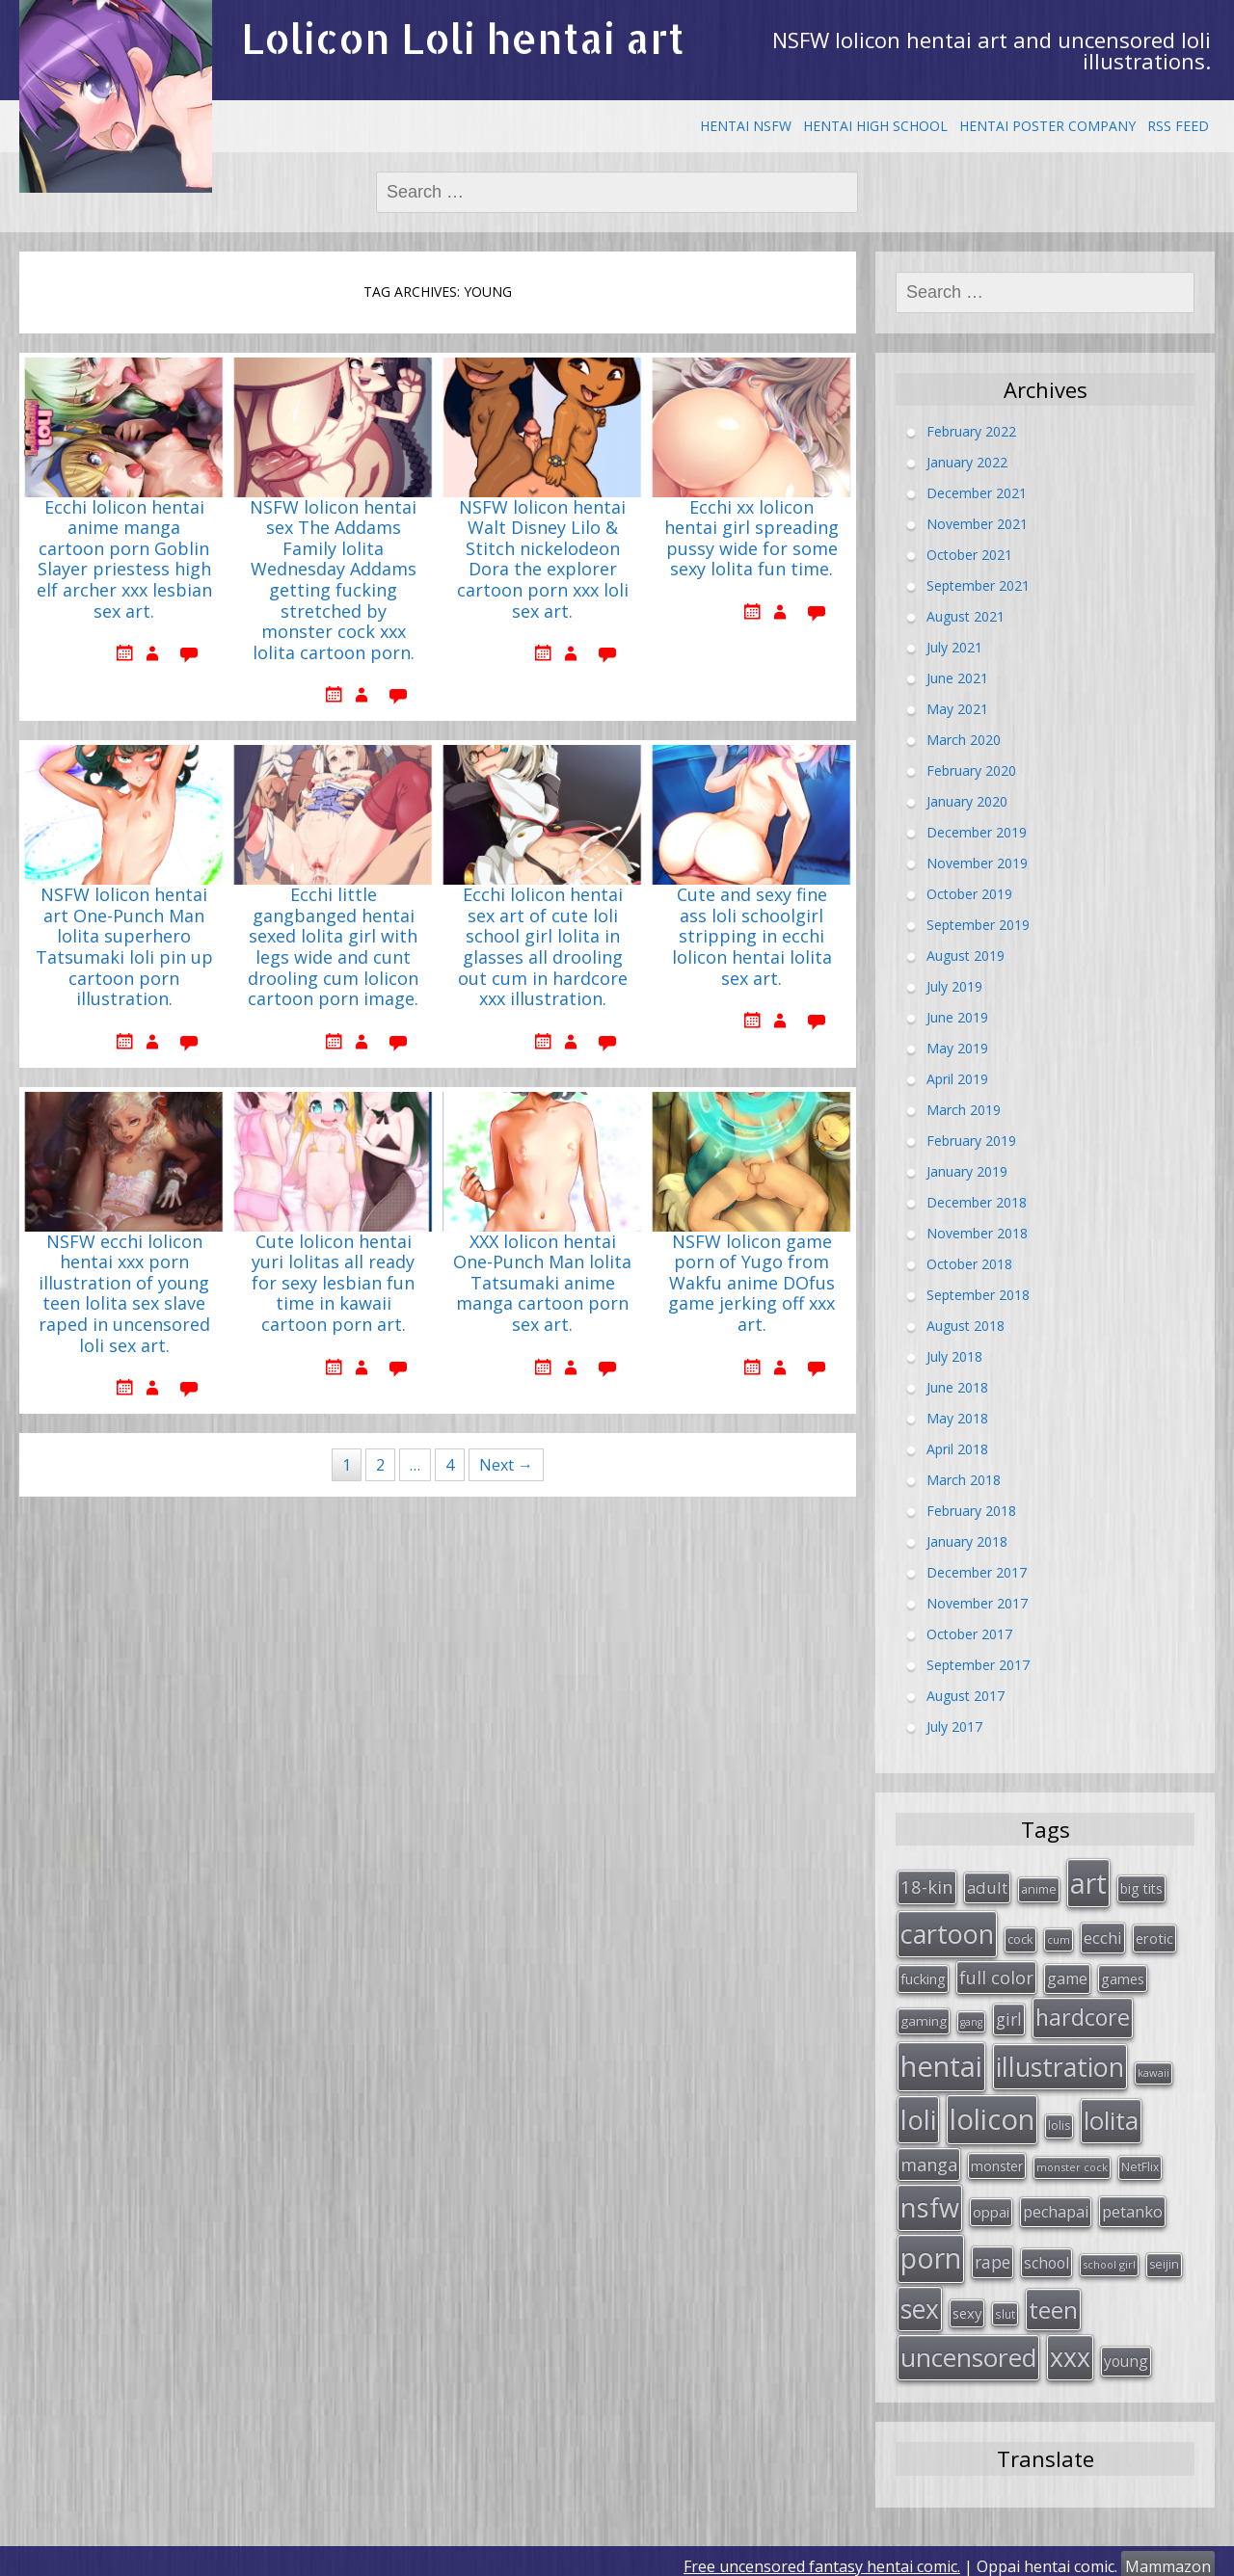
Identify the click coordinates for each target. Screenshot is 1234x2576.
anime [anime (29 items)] (1039, 1888)
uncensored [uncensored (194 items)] (968, 2347)
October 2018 (969, 1264)
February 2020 (971, 770)
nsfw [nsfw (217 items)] (929, 2199)
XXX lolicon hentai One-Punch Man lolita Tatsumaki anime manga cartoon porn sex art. (542, 1284)
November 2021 (977, 524)
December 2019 (976, 832)
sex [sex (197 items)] (919, 2299)
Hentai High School (875, 126)
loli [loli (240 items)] (918, 2113)
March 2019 (963, 1110)
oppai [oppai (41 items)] (991, 2204)
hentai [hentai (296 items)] (941, 2061)
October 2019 (969, 894)
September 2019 (978, 925)
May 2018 (957, 1418)
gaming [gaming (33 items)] (923, 2018)
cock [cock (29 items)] (1020, 1937)
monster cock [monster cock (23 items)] (1072, 2160)
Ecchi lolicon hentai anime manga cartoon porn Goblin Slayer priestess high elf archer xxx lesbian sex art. (124, 560)
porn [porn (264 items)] (930, 2250)
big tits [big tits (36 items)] (1141, 1887)
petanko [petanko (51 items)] (1132, 2203)
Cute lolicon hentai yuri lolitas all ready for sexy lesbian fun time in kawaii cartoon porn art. (333, 1284)
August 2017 (965, 1695)
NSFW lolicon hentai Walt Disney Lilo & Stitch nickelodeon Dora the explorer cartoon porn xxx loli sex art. (543, 560)
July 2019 (954, 986)
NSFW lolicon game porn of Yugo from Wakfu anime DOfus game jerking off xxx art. (751, 1284)
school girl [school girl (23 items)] (1109, 2256)
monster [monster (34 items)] (997, 2159)
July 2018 (954, 1356)
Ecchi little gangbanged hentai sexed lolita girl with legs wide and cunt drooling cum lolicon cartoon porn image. (333, 947)
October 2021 (969, 554)
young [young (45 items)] (1126, 2351)
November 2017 (977, 1603)
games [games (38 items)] (1122, 1975)
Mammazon (1168, 2555)
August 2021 (965, 616)
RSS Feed (1178, 126)
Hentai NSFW (745, 126)
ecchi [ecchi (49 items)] (1103, 1936)
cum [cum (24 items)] (1058, 1937)
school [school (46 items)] (1046, 2255)
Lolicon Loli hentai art (462, 38)
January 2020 (966, 801)
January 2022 (966, 462)
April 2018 (957, 1449)
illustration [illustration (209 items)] (1060, 2062)
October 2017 (969, 1634)
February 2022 (971, 431)
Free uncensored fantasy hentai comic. (822, 2555)
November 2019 (977, 863)
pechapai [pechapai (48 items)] (1055, 2204)
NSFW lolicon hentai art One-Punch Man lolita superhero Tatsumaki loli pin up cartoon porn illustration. (124, 947)
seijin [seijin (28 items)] (1164, 2256)
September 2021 (978, 585)
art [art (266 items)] (1088, 1881)
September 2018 (978, 1295)
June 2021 (957, 678)
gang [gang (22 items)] (971, 2019)
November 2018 (977, 1233)
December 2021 (976, 493)
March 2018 (963, 1480)
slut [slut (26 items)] (1005, 2304)
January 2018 (966, 1541)
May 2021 (957, 709)
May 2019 (957, 1048)
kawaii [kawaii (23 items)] (1153, 2067)
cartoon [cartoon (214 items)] (947, 1932)
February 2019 (971, 1140)
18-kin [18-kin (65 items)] (926, 1885)
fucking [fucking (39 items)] (923, 1975)
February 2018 (971, 1510)
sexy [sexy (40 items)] (966, 2303)
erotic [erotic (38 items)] (1154, 1936)
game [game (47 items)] (1067, 1975)
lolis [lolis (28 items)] (1059, 2119)
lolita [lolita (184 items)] (1111, 2114)
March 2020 (963, 739)
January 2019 (966, 1171)
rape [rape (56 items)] (992, 2254)
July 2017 (954, 1726)
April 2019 (957, 1079)
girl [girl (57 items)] (1009, 2016)
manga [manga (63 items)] (928, 2157)
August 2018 (965, 1325)
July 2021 (954, 647)
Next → (506, 1464)
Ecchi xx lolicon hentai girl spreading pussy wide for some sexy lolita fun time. (751, 539)
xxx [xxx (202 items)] (1070, 2347)
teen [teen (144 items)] (1053, 2300)
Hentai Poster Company (1047, 126)
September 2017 (978, 1665)
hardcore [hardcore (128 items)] (1082, 2014)
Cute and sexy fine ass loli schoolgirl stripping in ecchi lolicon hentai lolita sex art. (752, 937)
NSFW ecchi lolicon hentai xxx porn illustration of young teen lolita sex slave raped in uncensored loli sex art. (124, 1294)
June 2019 (957, 1017)
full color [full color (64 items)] (996, 1974)
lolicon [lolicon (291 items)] (992, 2113)
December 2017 (976, 1572)
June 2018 (957, 1387)
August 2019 (965, 955)
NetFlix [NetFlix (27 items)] (1140, 2160)
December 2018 (976, 1202)
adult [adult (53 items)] (987, 1886)
